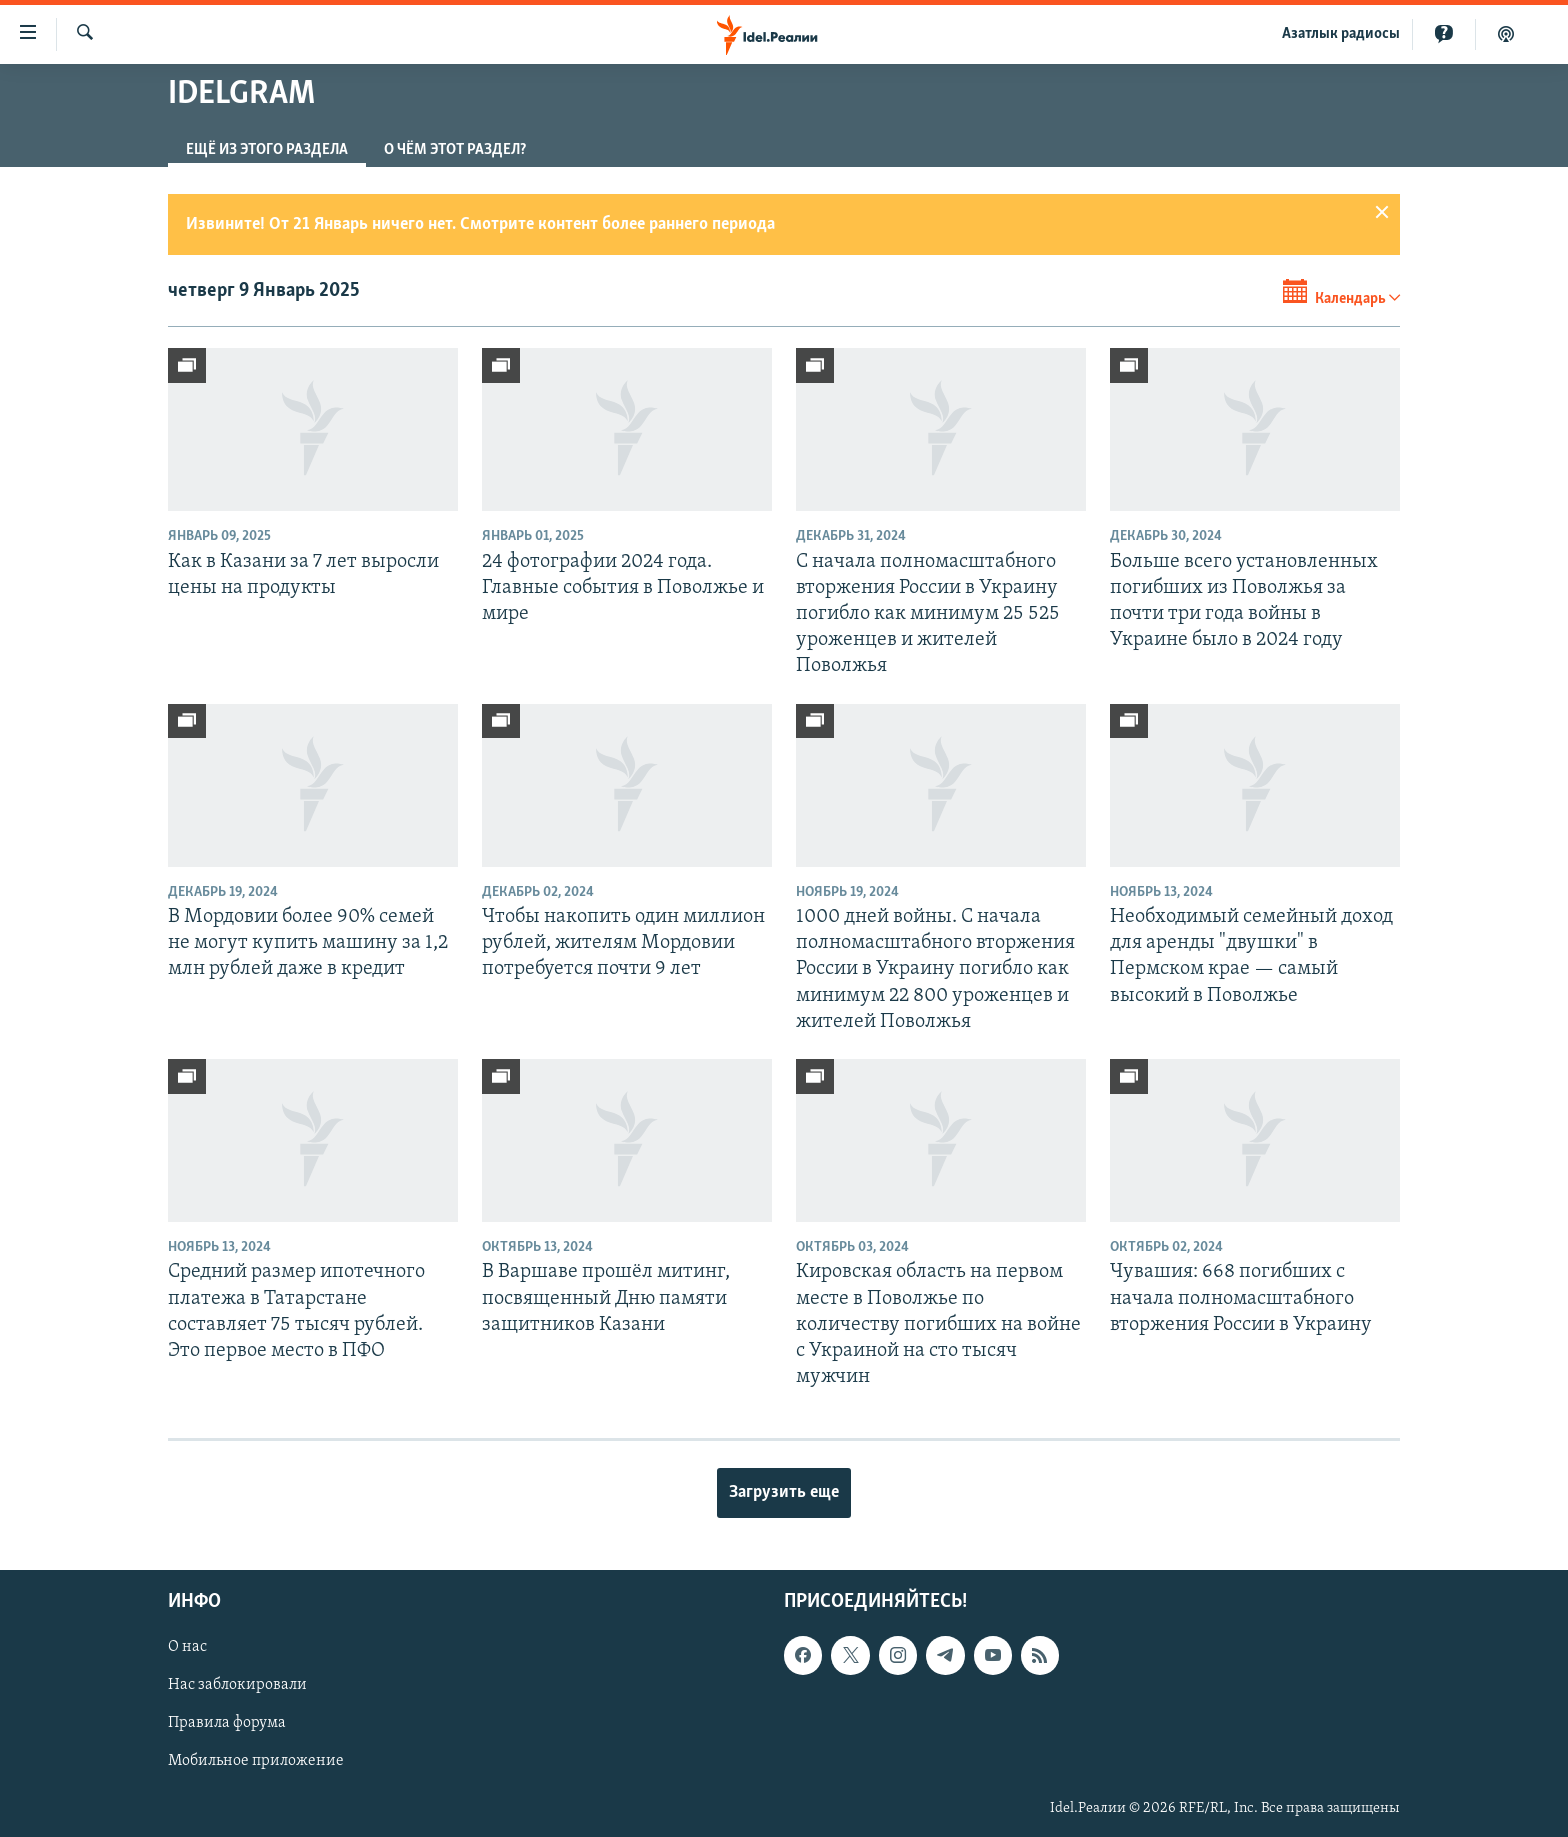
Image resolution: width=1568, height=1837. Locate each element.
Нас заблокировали (237, 1685)
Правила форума (227, 1723)
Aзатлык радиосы (1341, 34)
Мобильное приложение (256, 1761)
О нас (187, 1647)
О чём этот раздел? (455, 150)
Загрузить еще (784, 1492)
